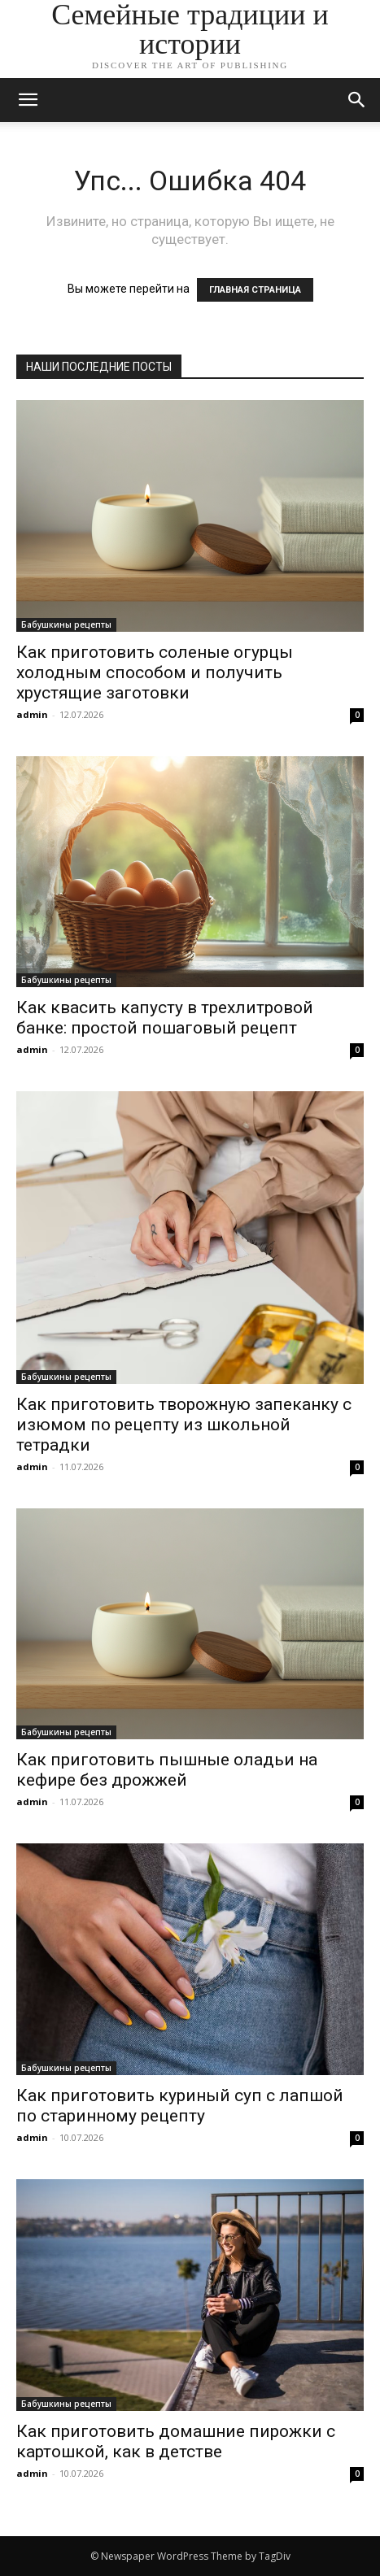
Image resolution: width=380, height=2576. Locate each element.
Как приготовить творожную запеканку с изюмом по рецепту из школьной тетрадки (184, 1425)
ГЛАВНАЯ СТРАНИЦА (255, 290)
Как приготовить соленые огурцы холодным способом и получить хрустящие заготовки (154, 672)
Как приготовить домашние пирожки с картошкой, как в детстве (175, 2441)
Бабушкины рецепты (66, 624)
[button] (357, 100)
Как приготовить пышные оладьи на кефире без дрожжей (166, 1770)
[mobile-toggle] (28, 100)
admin (32, 714)
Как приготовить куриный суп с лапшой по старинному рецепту (179, 2106)
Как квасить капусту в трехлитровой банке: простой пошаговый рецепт (164, 1018)
